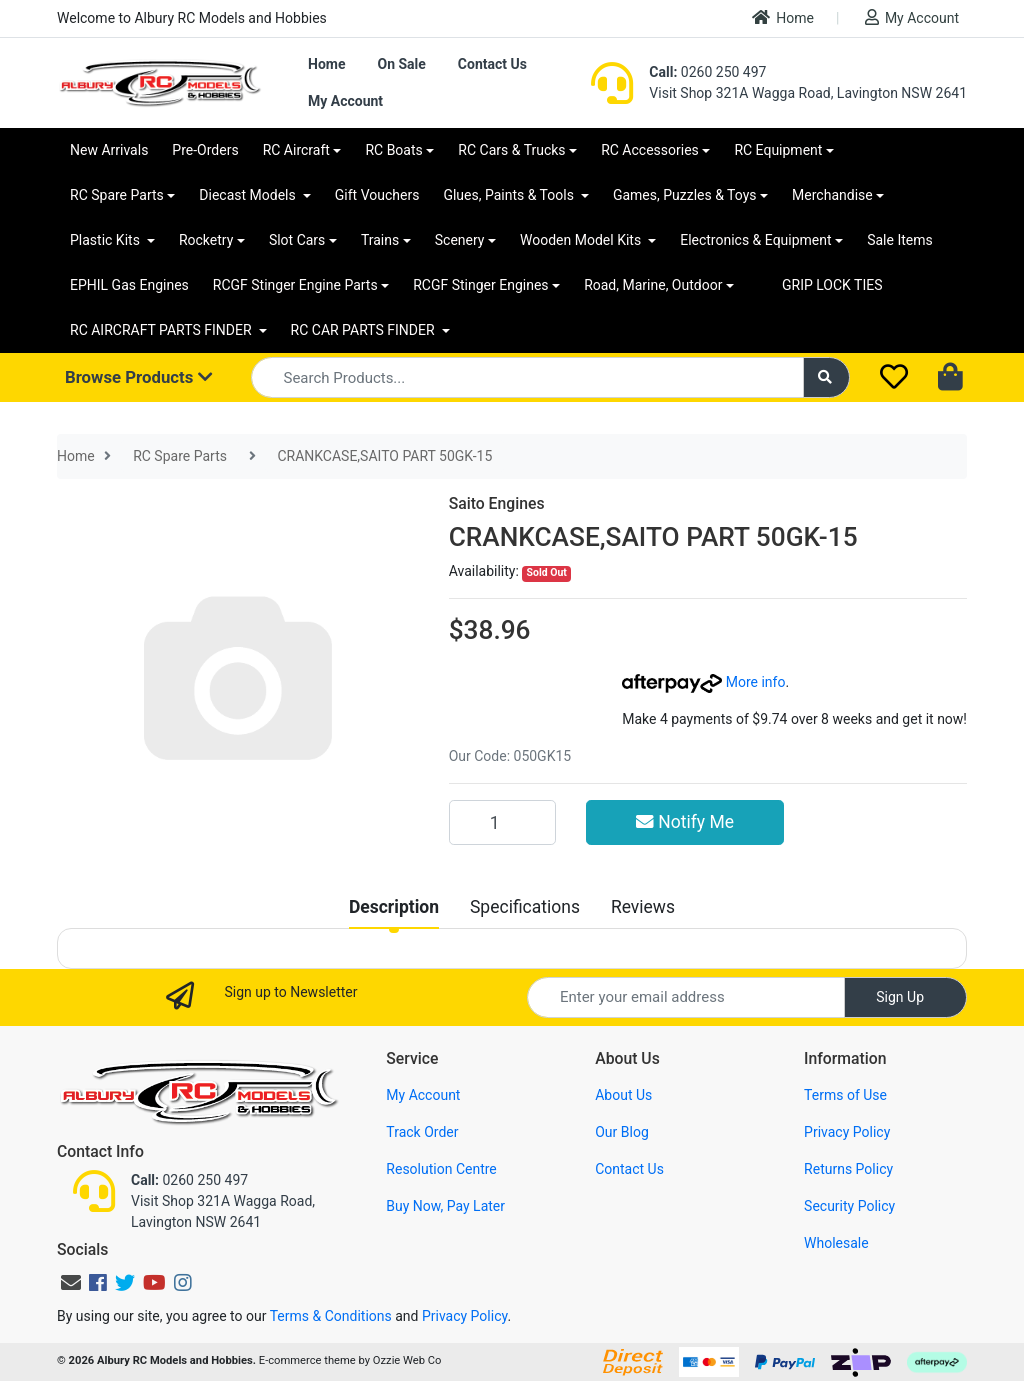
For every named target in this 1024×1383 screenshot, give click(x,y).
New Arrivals (109, 150)
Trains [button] (380, 240)
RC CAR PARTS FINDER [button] (364, 330)
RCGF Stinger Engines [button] (480, 285)
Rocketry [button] (206, 240)
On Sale (401, 64)
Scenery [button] (460, 240)
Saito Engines (497, 503)
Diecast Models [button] (249, 195)
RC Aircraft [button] (296, 150)
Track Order (422, 1132)
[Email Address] (686, 997)
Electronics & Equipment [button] (755, 240)
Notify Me (685, 822)
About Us (623, 1095)
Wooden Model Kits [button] (582, 240)
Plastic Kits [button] (106, 240)
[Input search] (527, 377)
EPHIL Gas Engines (129, 285)
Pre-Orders (205, 150)
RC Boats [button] (393, 150)
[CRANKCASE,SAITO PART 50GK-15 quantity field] (502, 822)
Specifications (525, 907)
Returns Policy (848, 1169)
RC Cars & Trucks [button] (511, 150)
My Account (912, 17)
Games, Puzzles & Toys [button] (685, 195)
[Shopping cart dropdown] (952, 378)
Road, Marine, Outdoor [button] (653, 285)
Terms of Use (845, 1095)
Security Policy (849, 1206)
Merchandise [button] (832, 195)
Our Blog (622, 1132)
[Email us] (71, 1283)
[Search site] (827, 377)
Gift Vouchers (377, 195)
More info (703, 682)
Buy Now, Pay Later (445, 1206)
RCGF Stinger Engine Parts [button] (295, 285)
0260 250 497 (707, 72)
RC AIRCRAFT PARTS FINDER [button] (162, 330)
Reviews (643, 907)
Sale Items (900, 240)
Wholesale (836, 1243)
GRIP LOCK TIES (832, 285)
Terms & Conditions (331, 1316)
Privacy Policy (847, 1132)
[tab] (394, 907)
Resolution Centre (441, 1169)
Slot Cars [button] (297, 240)
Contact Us (492, 64)
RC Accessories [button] (650, 150)
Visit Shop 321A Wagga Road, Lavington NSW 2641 (808, 93)
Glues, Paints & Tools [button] (510, 195)
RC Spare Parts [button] (117, 195)
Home (783, 17)
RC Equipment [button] (778, 150)
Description (394, 907)
